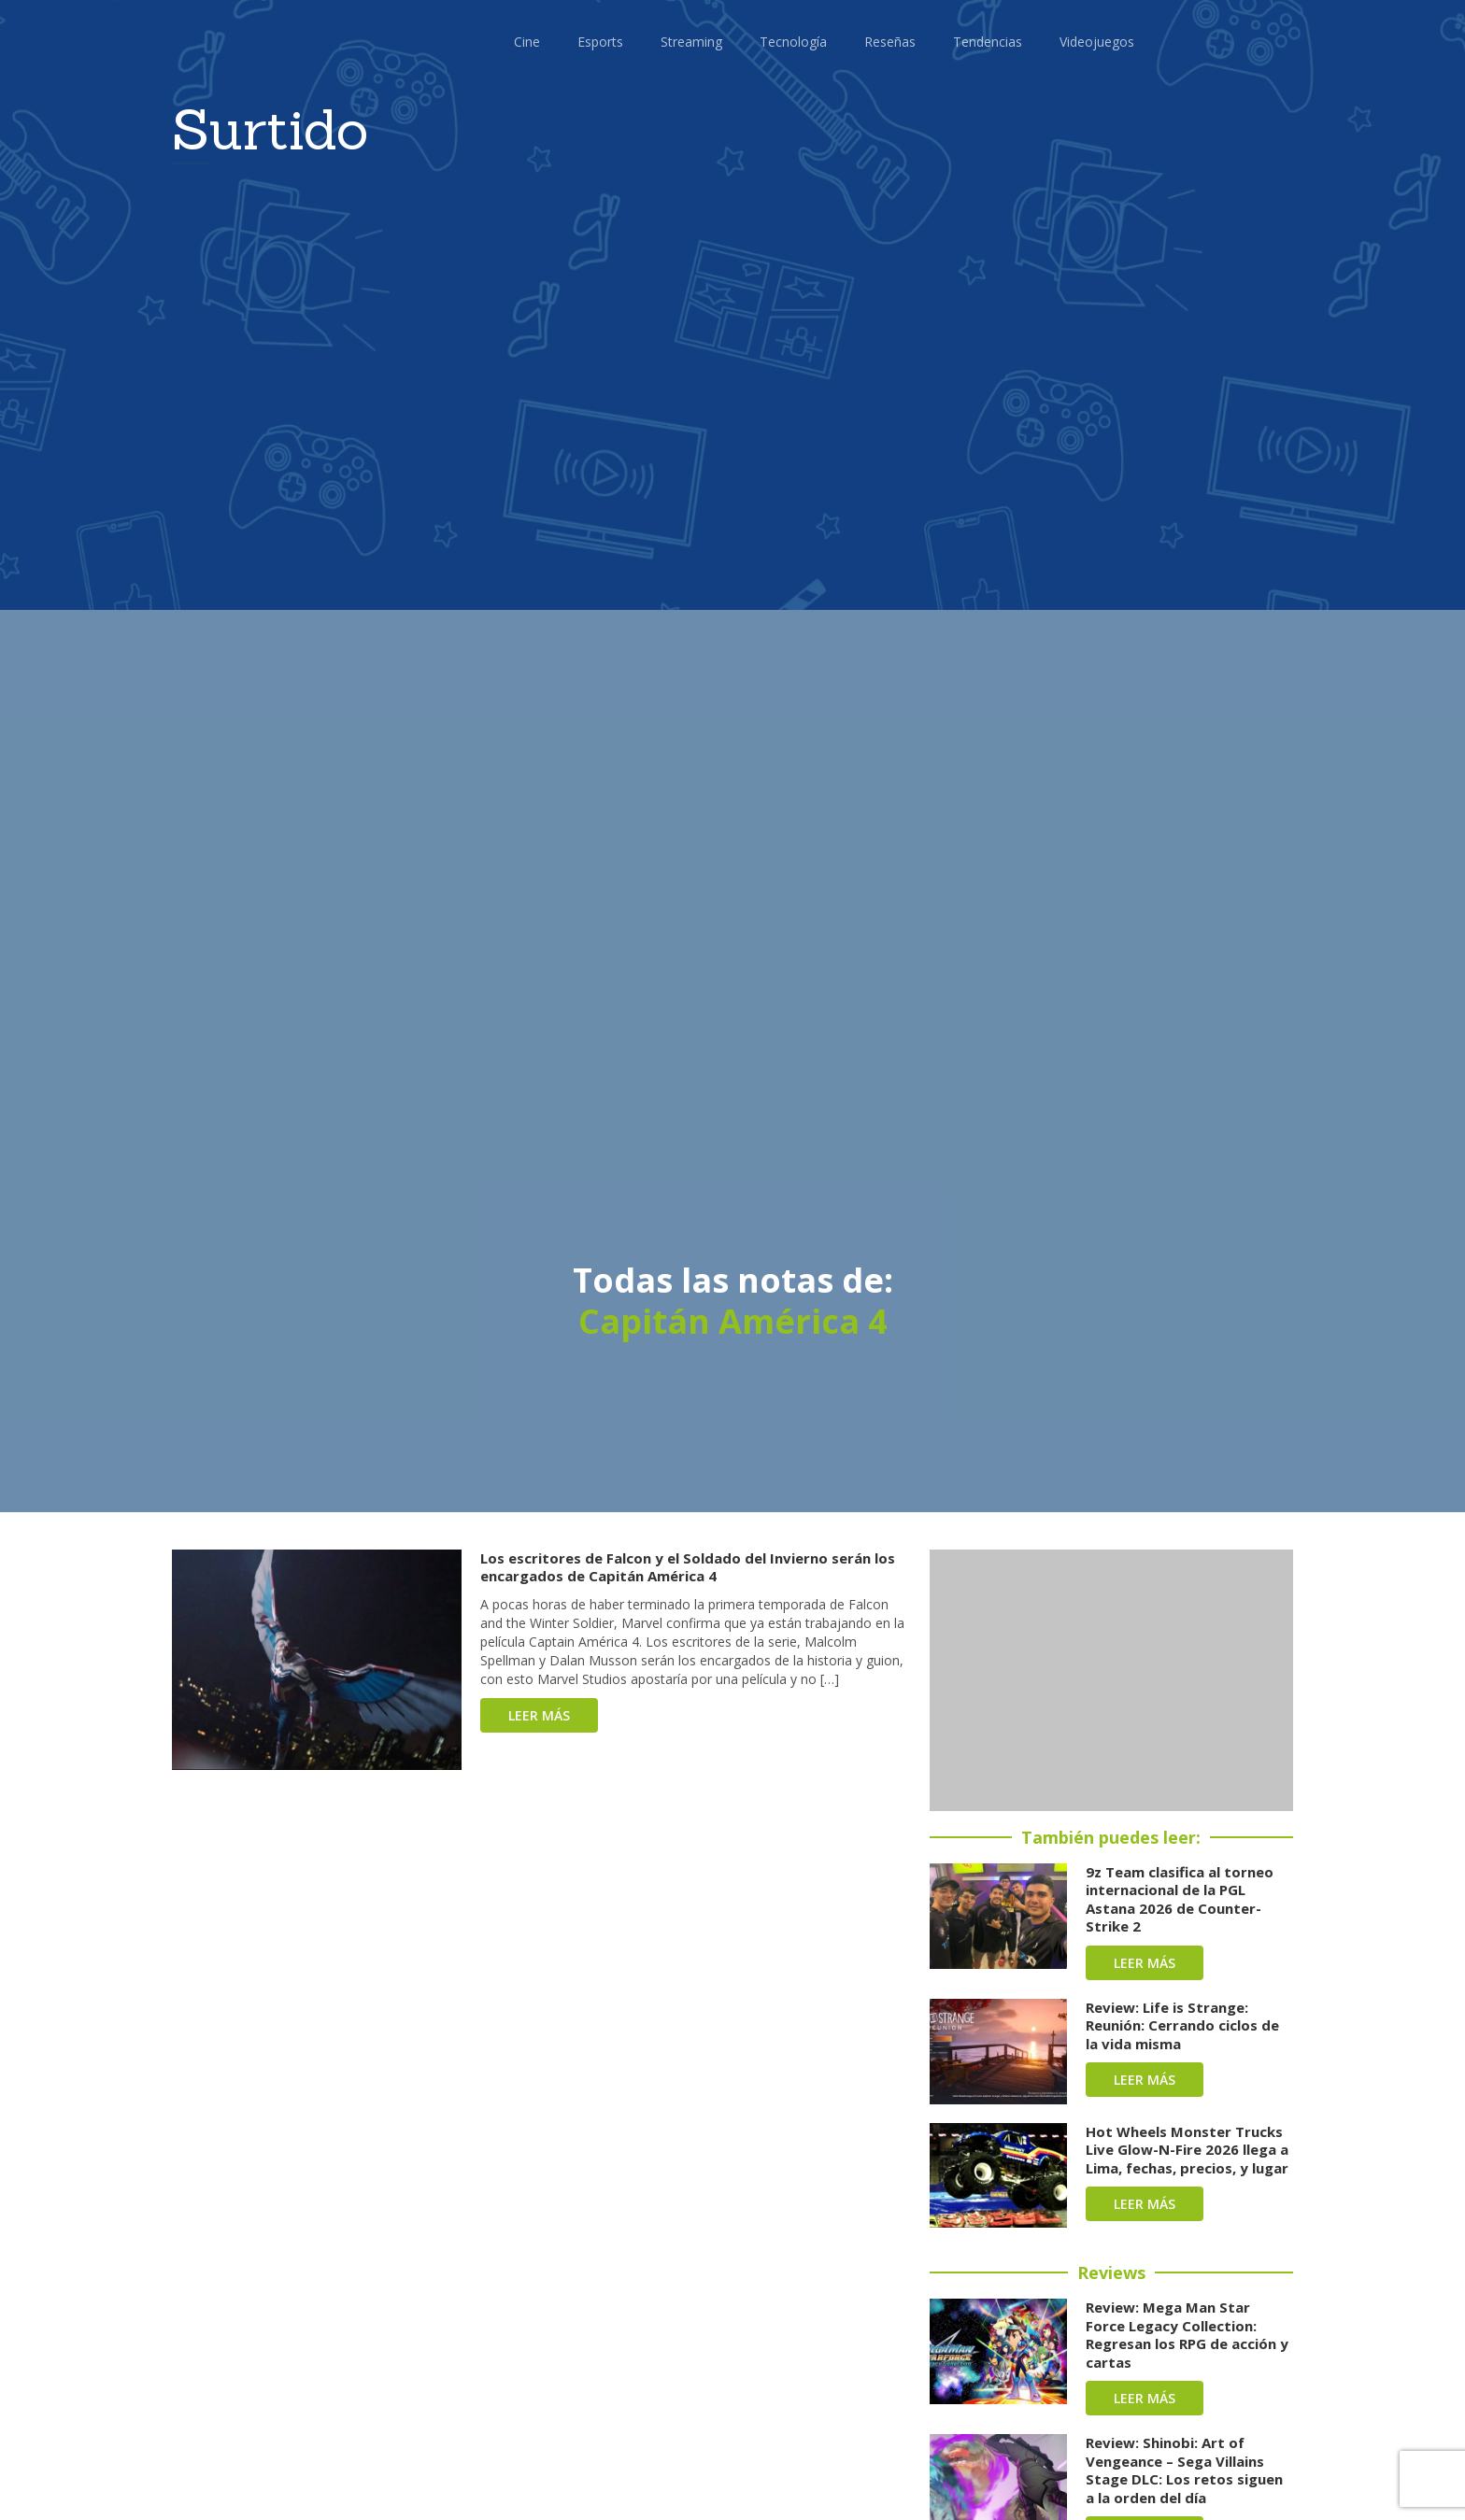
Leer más (539, 1715)
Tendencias (987, 41)
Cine (527, 41)
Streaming (691, 41)
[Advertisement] (1111, 1680)
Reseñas (890, 41)
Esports (600, 41)
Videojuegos (1097, 41)
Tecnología (793, 41)
